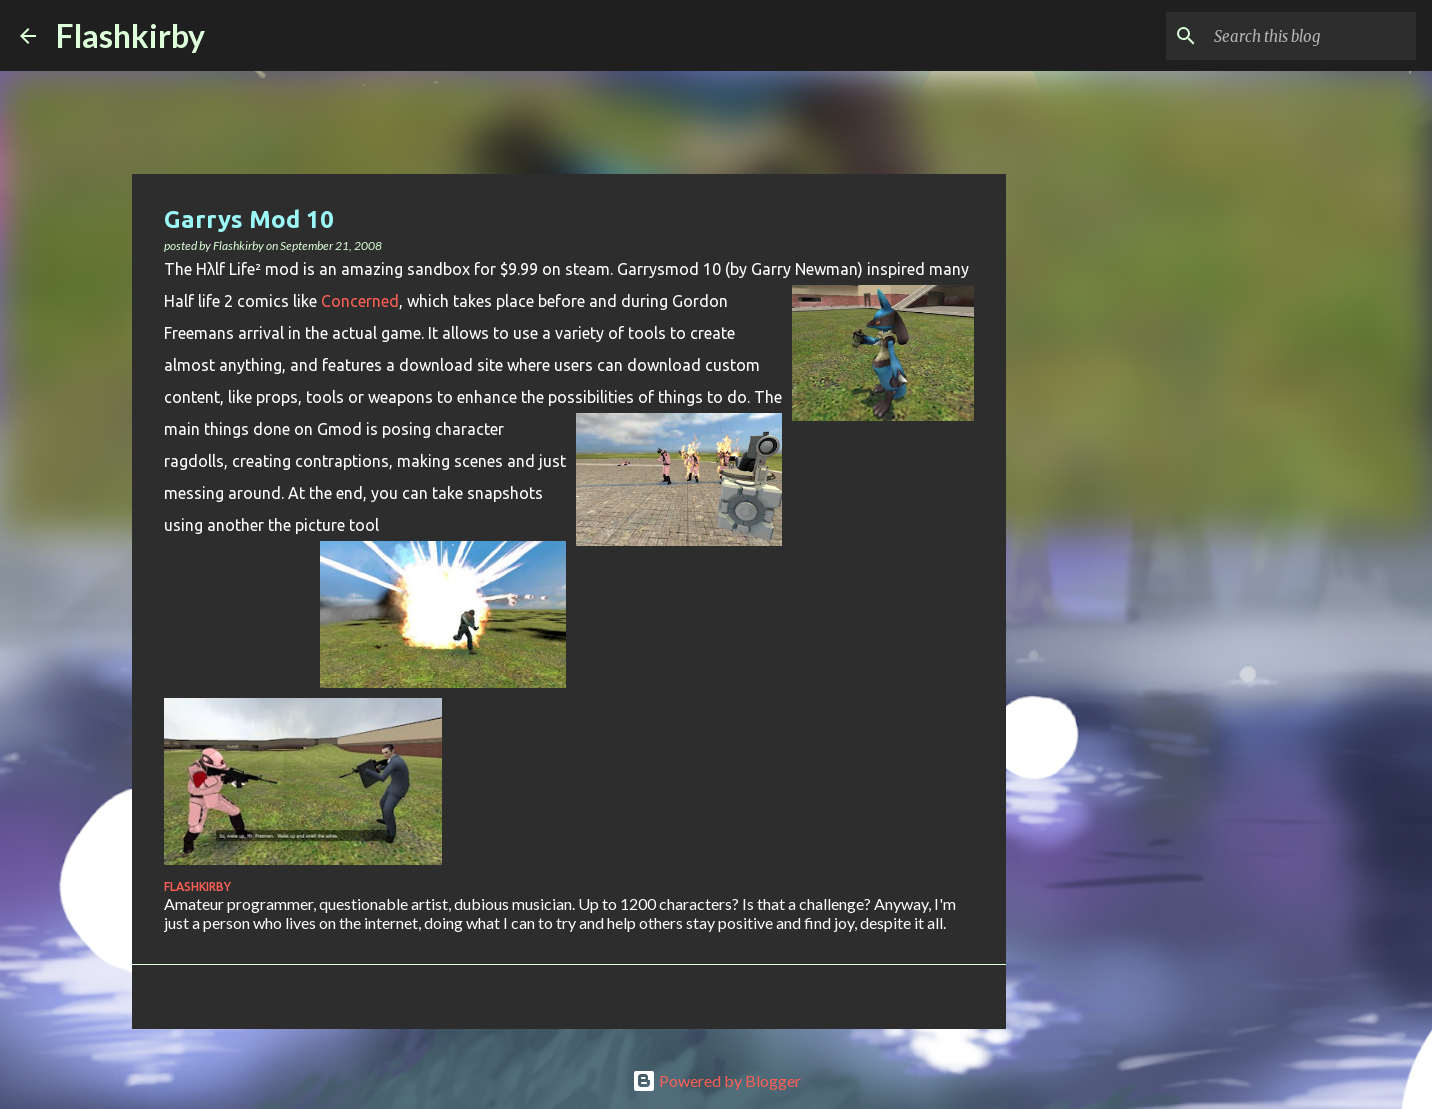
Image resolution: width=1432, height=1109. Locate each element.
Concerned (360, 301)
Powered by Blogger (716, 1080)
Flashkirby (130, 35)
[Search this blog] (1311, 36)
